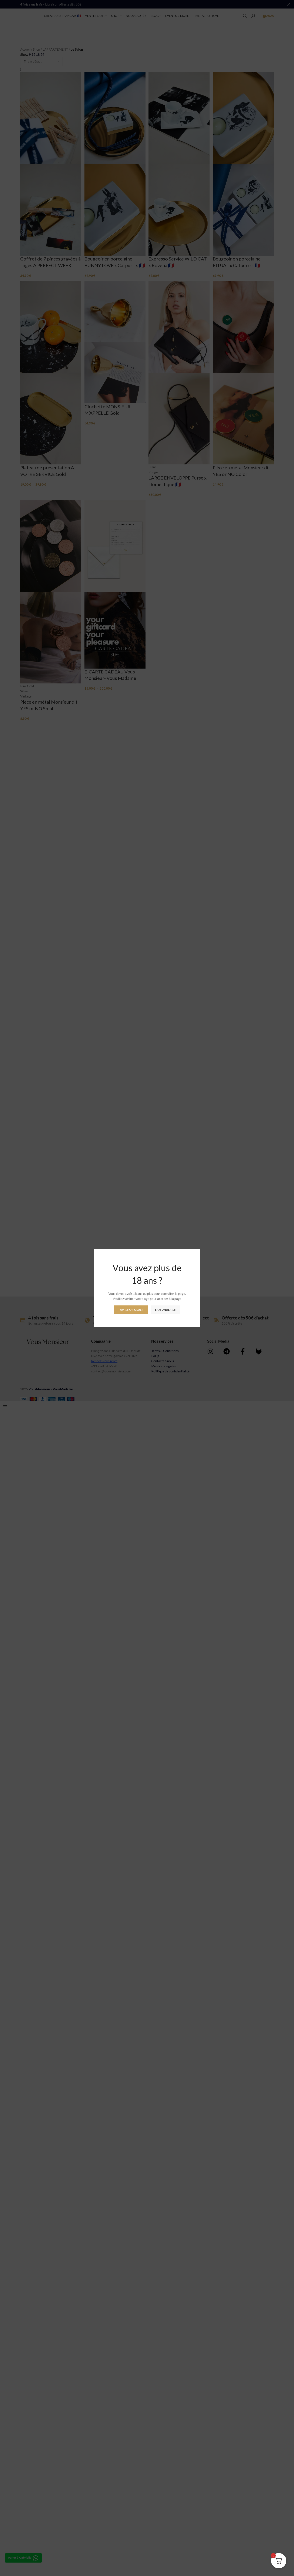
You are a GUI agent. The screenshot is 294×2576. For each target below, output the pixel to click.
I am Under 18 (165, 1309)
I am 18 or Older (130, 1309)
